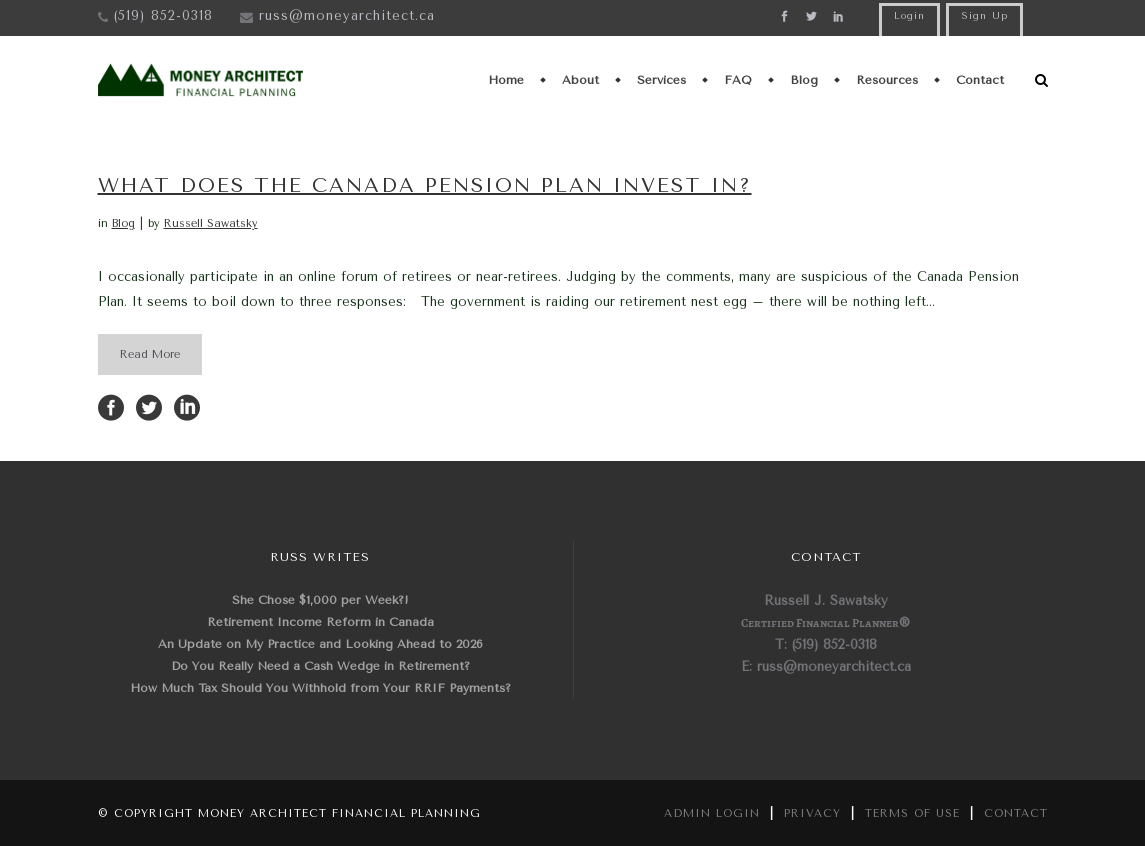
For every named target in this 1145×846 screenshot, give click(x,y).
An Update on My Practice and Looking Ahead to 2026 (320, 644)
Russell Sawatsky (211, 223)
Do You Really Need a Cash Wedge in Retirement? (320, 666)
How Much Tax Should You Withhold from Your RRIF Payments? (320, 688)
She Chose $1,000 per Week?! (320, 600)
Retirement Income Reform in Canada (320, 622)
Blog (123, 223)
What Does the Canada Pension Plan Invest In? (425, 185)
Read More (150, 354)
